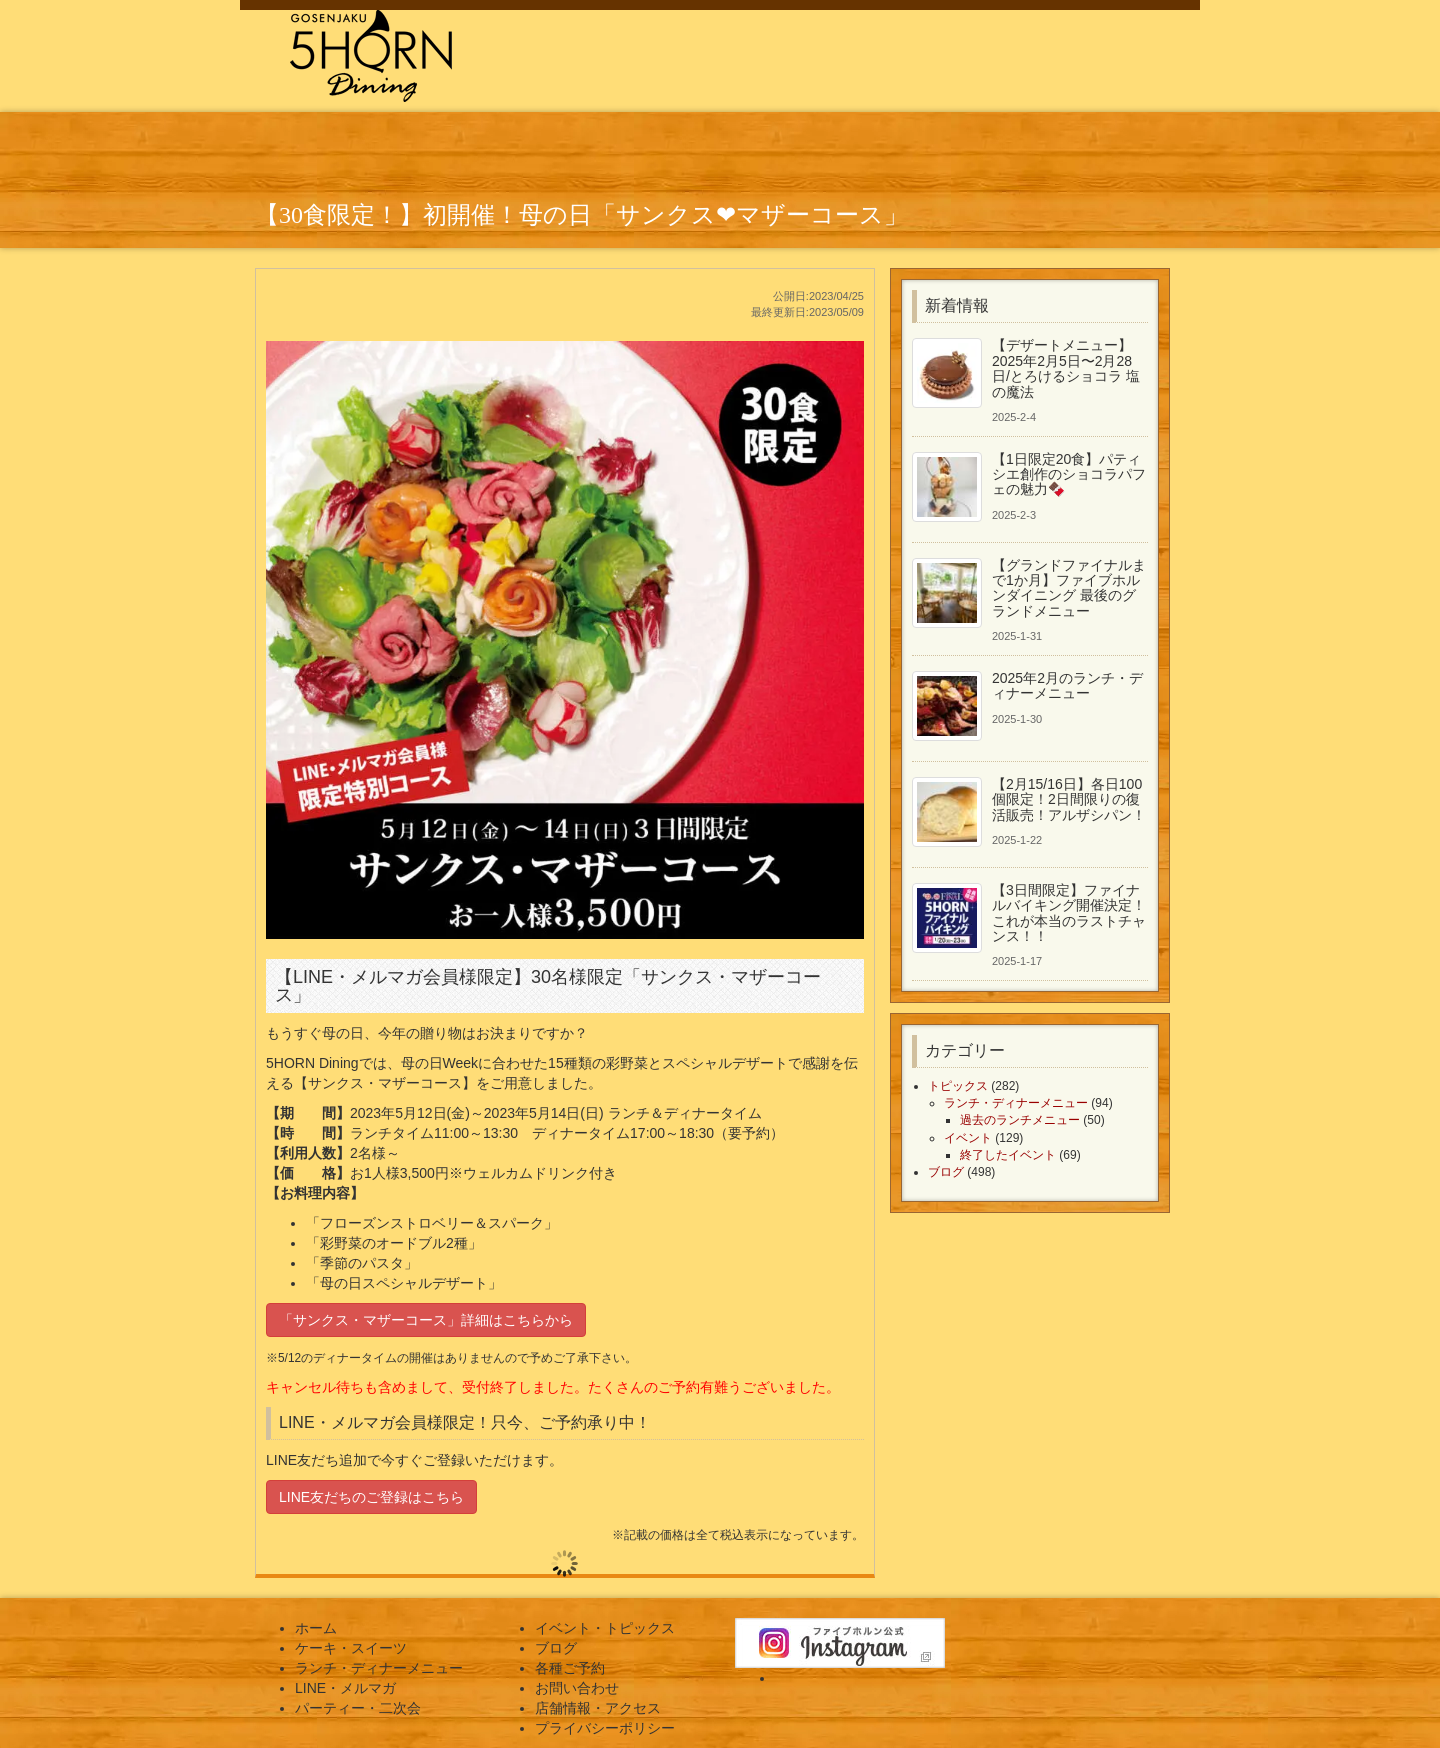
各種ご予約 (570, 1668)
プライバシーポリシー (605, 1728)
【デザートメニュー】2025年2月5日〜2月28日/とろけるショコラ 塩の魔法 (1066, 368)
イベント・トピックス (605, 1628)
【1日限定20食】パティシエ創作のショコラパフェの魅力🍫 (1069, 474)
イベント (968, 1138)
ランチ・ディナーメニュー (1016, 1103)
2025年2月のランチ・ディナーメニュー (1067, 685)
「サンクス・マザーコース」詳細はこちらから (426, 1320)
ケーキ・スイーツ (351, 1648)
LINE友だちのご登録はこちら (371, 1497)
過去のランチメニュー (1020, 1120)
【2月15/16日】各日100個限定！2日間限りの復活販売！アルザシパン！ (1069, 799)
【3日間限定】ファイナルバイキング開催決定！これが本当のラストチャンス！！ (1069, 913)
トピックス (958, 1086)
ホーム (316, 1628)
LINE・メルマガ (345, 1688)
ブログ (946, 1172)
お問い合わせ (577, 1688)
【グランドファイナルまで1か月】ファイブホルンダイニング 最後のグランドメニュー (1069, 588)
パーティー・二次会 (358, 1708)
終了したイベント (1008, 1155)
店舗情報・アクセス (598, 1708)
